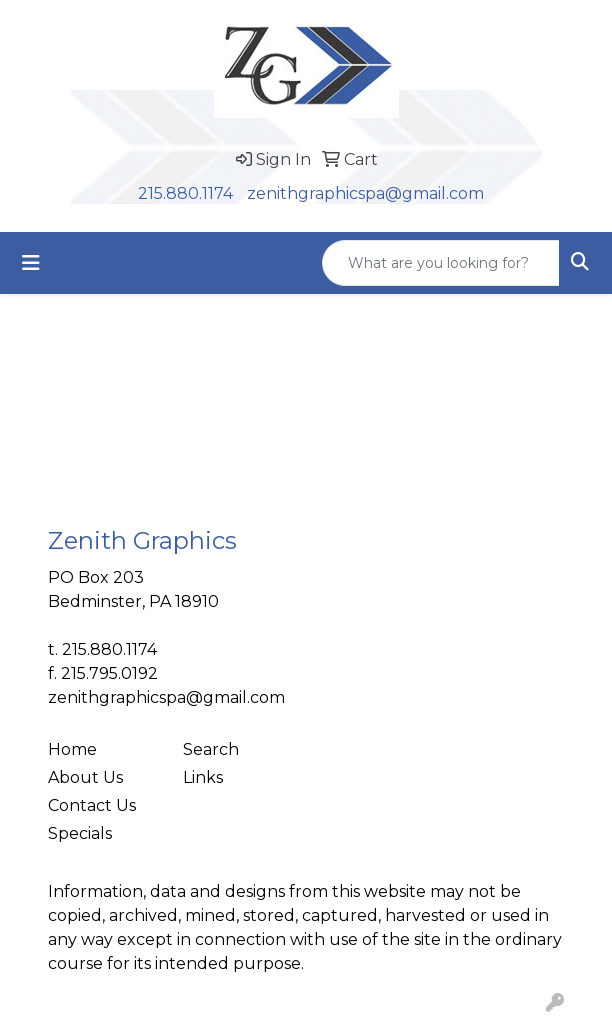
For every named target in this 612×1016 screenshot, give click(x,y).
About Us (85, 777)
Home (72, 749)
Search (211, 749)
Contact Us (92, 805)
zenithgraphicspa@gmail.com (365, 193)
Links (203, 777)
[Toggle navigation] (31, 263)
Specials (80, 833)
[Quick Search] (441, 263)
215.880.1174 (185, 193)
